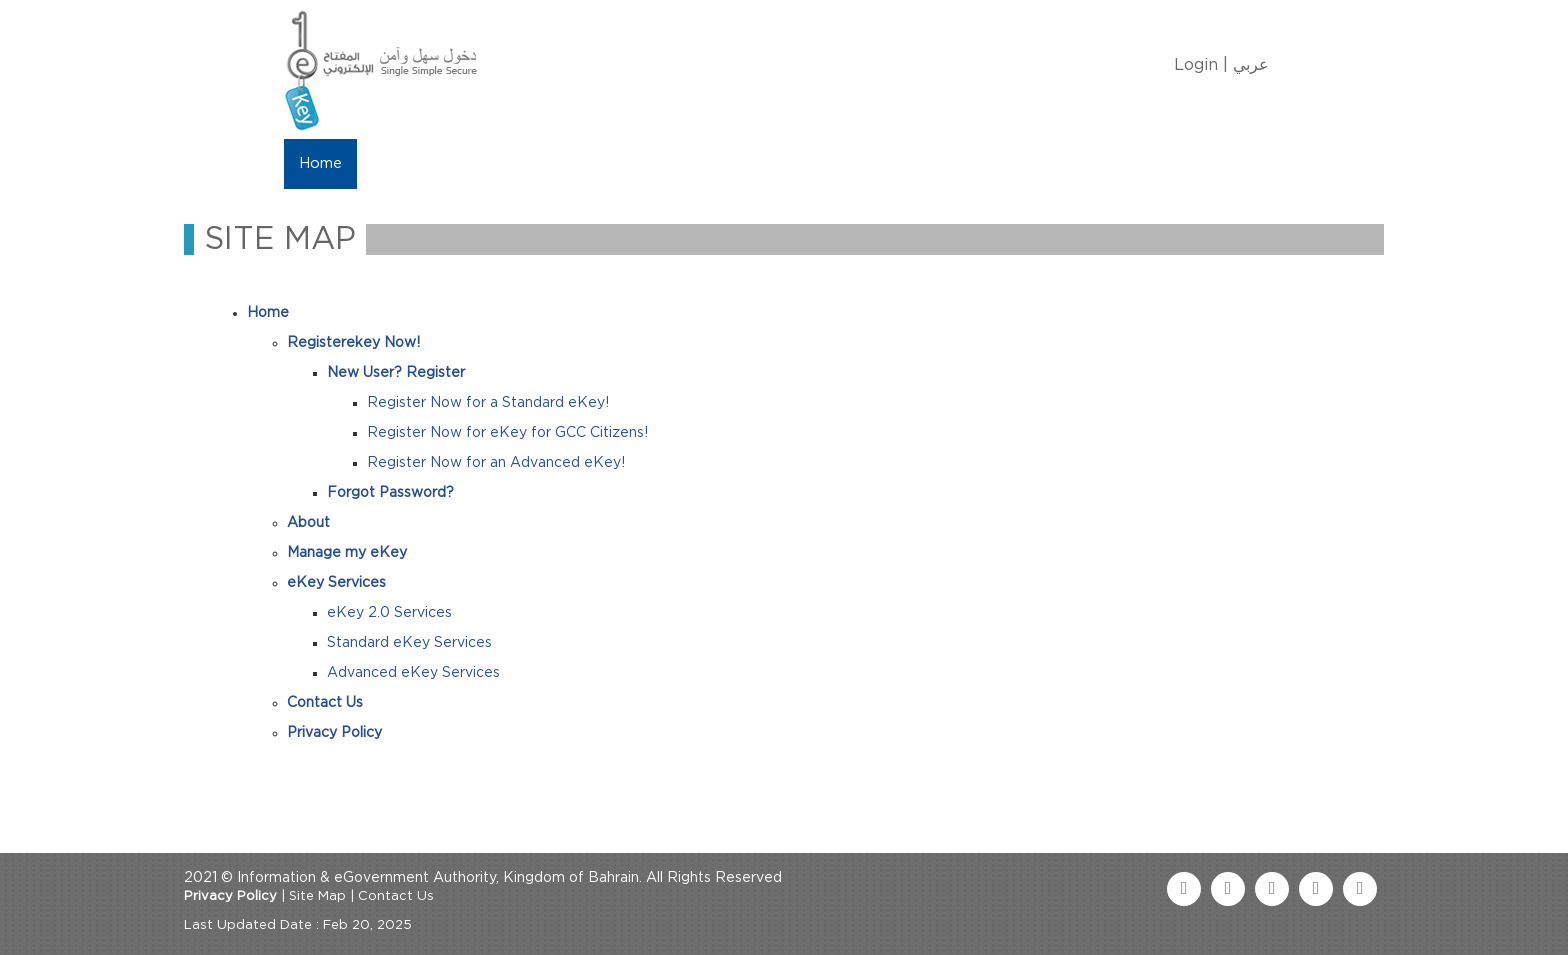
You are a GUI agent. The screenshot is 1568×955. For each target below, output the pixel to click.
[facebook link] (1184, 889)
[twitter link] (1228, 889)
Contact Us (785, 163)
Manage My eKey (514, 163)
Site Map (317, 896)
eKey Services (661, 163)
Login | (1201, 65)
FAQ (874, 163)
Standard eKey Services (409, 643)
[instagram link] (1360, 889)
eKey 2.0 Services (389, 613)
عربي (1251, 65)
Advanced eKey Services (413, 673)
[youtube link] (1272, 889)
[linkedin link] (1316, 889)
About (396, 163)
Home (320, 163)
